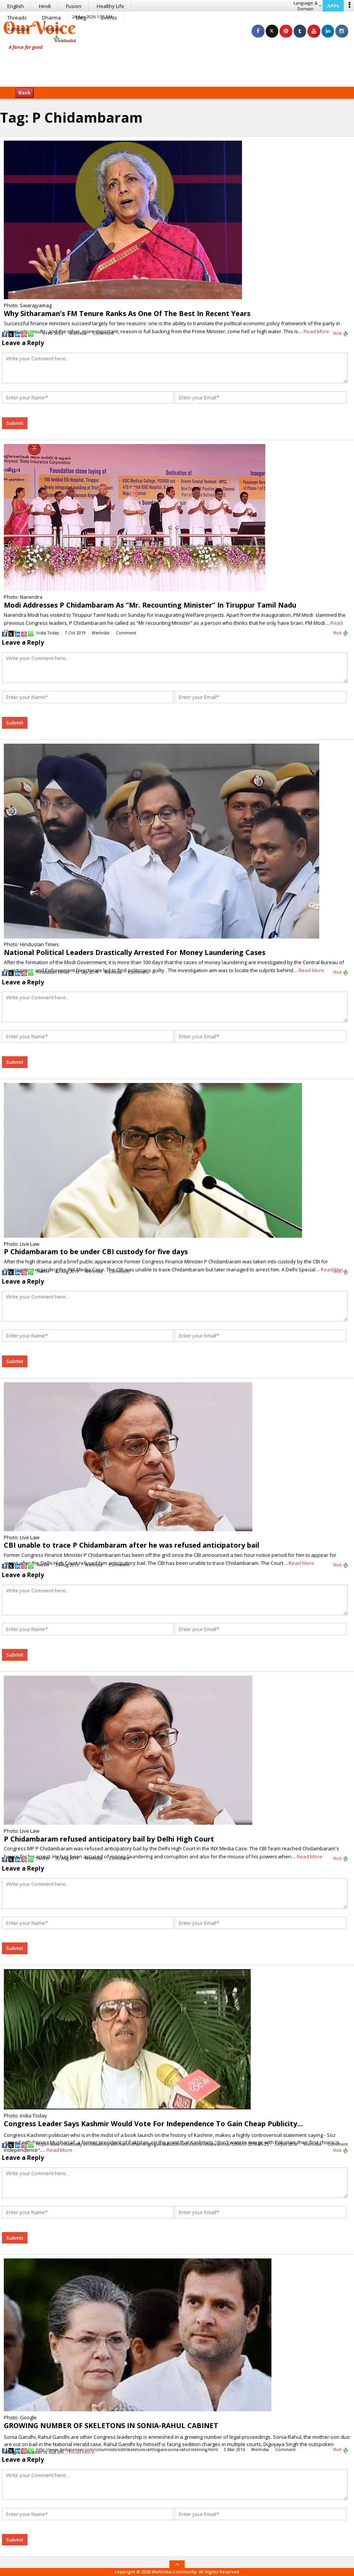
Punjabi (53, 29)
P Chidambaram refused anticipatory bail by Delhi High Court (109, 1838)
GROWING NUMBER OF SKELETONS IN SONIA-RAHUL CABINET (111, 2425)
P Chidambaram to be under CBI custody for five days (96, 1251)
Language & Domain (308, 5)
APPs (333, 5)
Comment (103, 333)
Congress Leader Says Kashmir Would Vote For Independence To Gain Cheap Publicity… (153, 2123)
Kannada (18, 29)
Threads (17, 17)
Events (109, 17)
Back (24, 92)
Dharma (51, 17)
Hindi (45, 6)
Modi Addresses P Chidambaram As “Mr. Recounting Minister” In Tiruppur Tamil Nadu (150, 605)
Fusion (73, 6)
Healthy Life (110, 6)
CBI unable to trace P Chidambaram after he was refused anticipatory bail (131, 1545)
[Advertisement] (177, 63)
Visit (341, 334)
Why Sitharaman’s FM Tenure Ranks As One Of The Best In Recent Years (127, 313)
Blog (81, 17)
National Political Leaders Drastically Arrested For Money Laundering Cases (134, 952)
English (15, 6)
